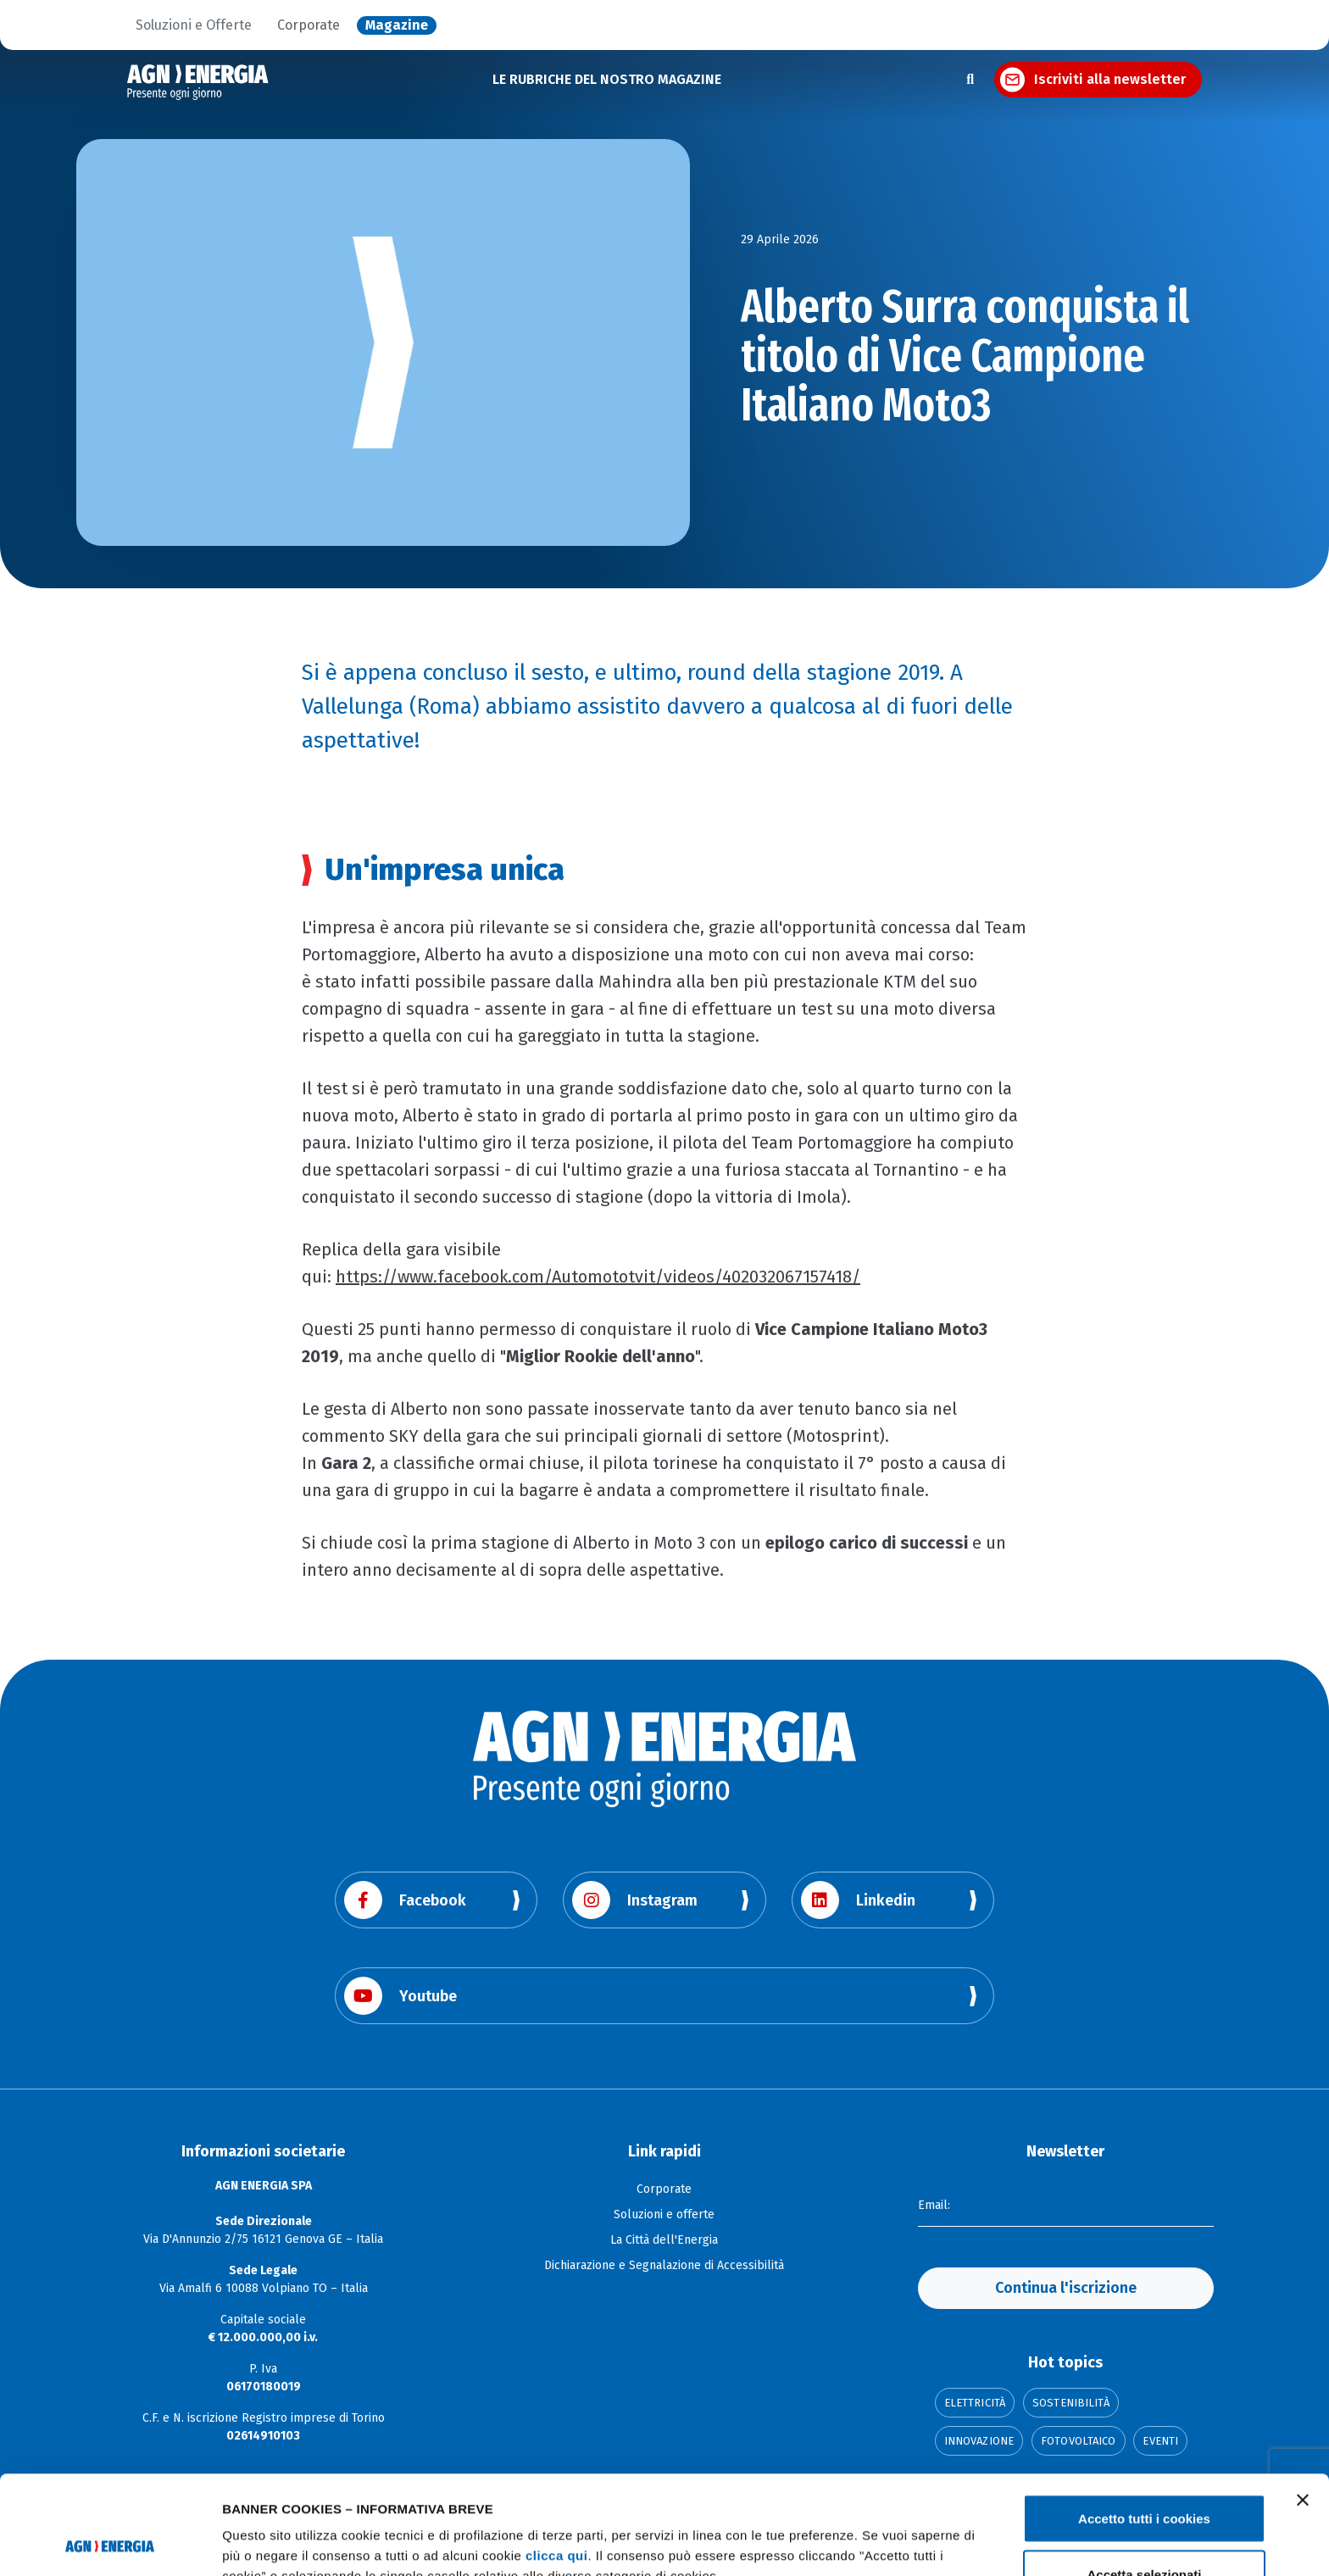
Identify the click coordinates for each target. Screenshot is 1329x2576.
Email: (934, 2205)
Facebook (405, 1900)
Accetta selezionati (1144, 2475)
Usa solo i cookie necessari (1144, 2530)
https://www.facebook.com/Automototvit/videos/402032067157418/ (598, 1276)
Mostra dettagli (891, 2532)
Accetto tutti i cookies (1144, 2419)
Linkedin (858, 1900)
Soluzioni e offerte (664, 2214)
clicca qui (556, 2457)
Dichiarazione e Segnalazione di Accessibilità (664, 2265)
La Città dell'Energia (664, 2240)
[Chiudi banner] (1303, 2401)
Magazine (396, 25)
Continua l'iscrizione (1066, 2287)
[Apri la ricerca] (970, 80)
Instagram (635, 1900)
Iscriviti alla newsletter (1110, 79)
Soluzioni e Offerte (194, 25)
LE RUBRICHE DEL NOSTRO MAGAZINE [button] (606, 79)
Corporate (308, 25)
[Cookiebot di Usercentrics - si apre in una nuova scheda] (110, 2543)
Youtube (400, 1996)
